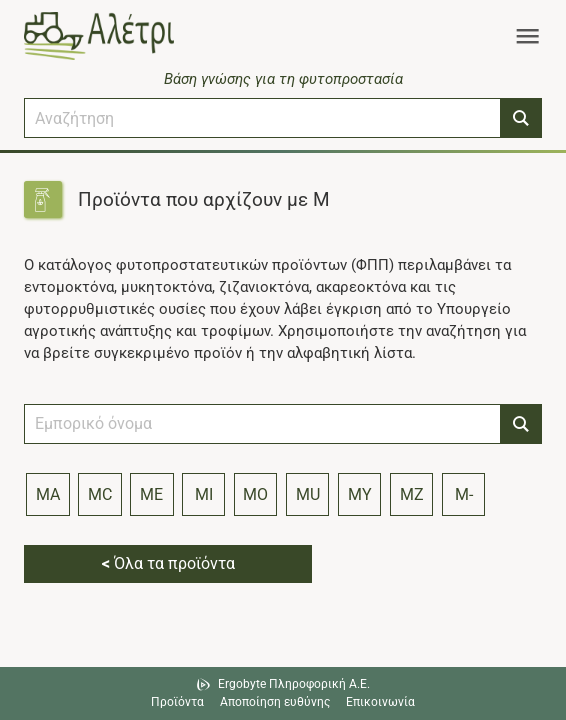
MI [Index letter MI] (204, 494)
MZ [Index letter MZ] (412, 494)
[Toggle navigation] (527, 36)
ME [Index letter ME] (151, 494)
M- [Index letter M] (464, 494)
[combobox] (262, 118)
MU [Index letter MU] (308, 494)
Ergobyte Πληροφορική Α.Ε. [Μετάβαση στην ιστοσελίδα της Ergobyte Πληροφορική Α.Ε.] (294, 684)
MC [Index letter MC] (100, 494)
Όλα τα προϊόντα (168, 563)
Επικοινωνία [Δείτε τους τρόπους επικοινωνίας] (380, 702)
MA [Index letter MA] (48, 494)
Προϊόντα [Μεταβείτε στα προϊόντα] (177, 702)
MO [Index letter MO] (255, 494)
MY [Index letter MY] (360, 494)
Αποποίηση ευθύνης (275, 702)
